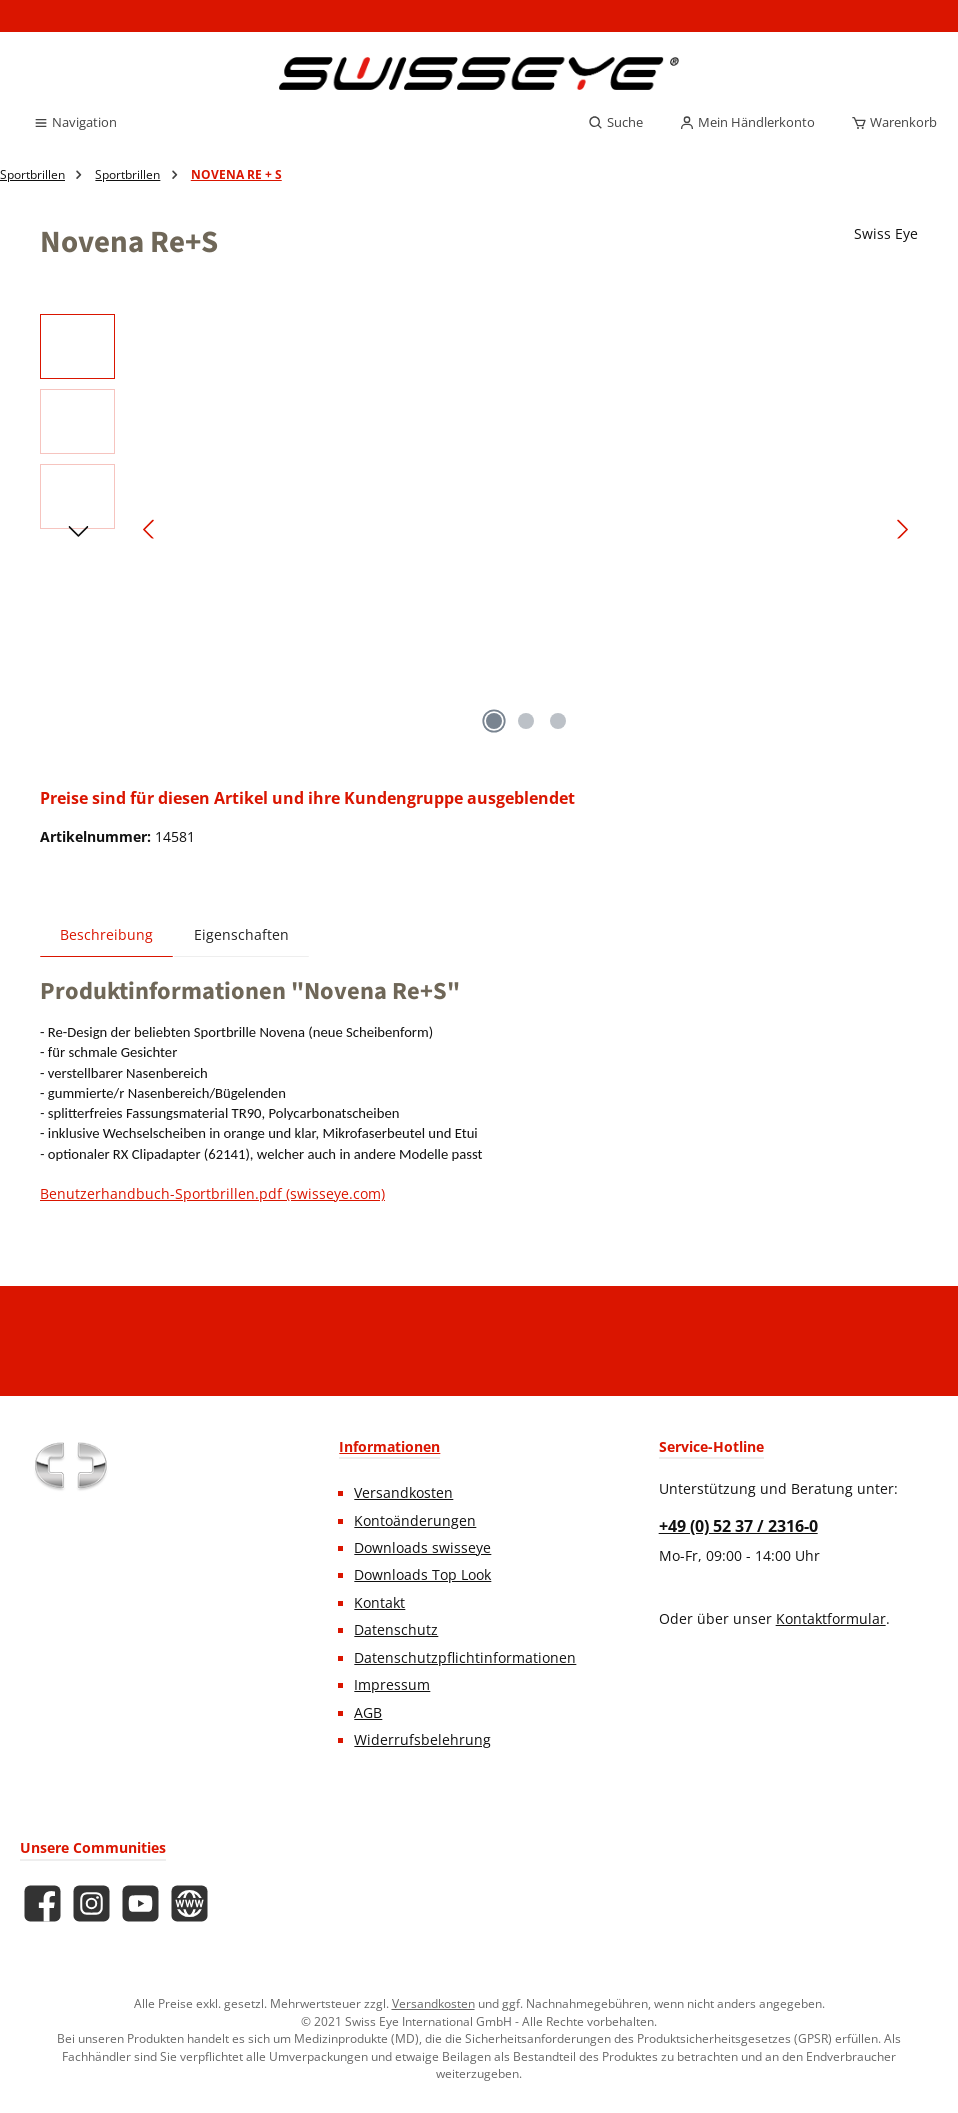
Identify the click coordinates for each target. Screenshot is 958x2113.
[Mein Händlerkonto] (747, 123)
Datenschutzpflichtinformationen (465, 1658)
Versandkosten (403, 1493)
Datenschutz (396, 1630)
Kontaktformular (831, 1619)
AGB (368, 1713)
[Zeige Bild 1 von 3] (494, 721)
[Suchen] (615, 123)
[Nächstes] (902, 529)
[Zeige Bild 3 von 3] (558, 721)
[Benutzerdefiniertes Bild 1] (70, 1466)
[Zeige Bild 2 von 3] (526, 721)
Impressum (392, 1685)
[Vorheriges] (150, 529)
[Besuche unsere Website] (189, 1903)
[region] (479, 529)
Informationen (389, 1446)
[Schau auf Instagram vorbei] (91, 1903)
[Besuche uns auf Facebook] (42, 1903)
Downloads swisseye (422, 1548)
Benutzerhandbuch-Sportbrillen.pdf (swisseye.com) (212, 1194)
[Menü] (75, 123)
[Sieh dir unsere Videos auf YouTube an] (140, 1903)
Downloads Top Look (422, 1575)
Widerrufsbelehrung (422, 1740)
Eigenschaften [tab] (241, 935)
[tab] (106, 934)
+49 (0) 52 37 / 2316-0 (738, 1526)
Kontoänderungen (415, 1521)
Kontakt (379, 1603)
